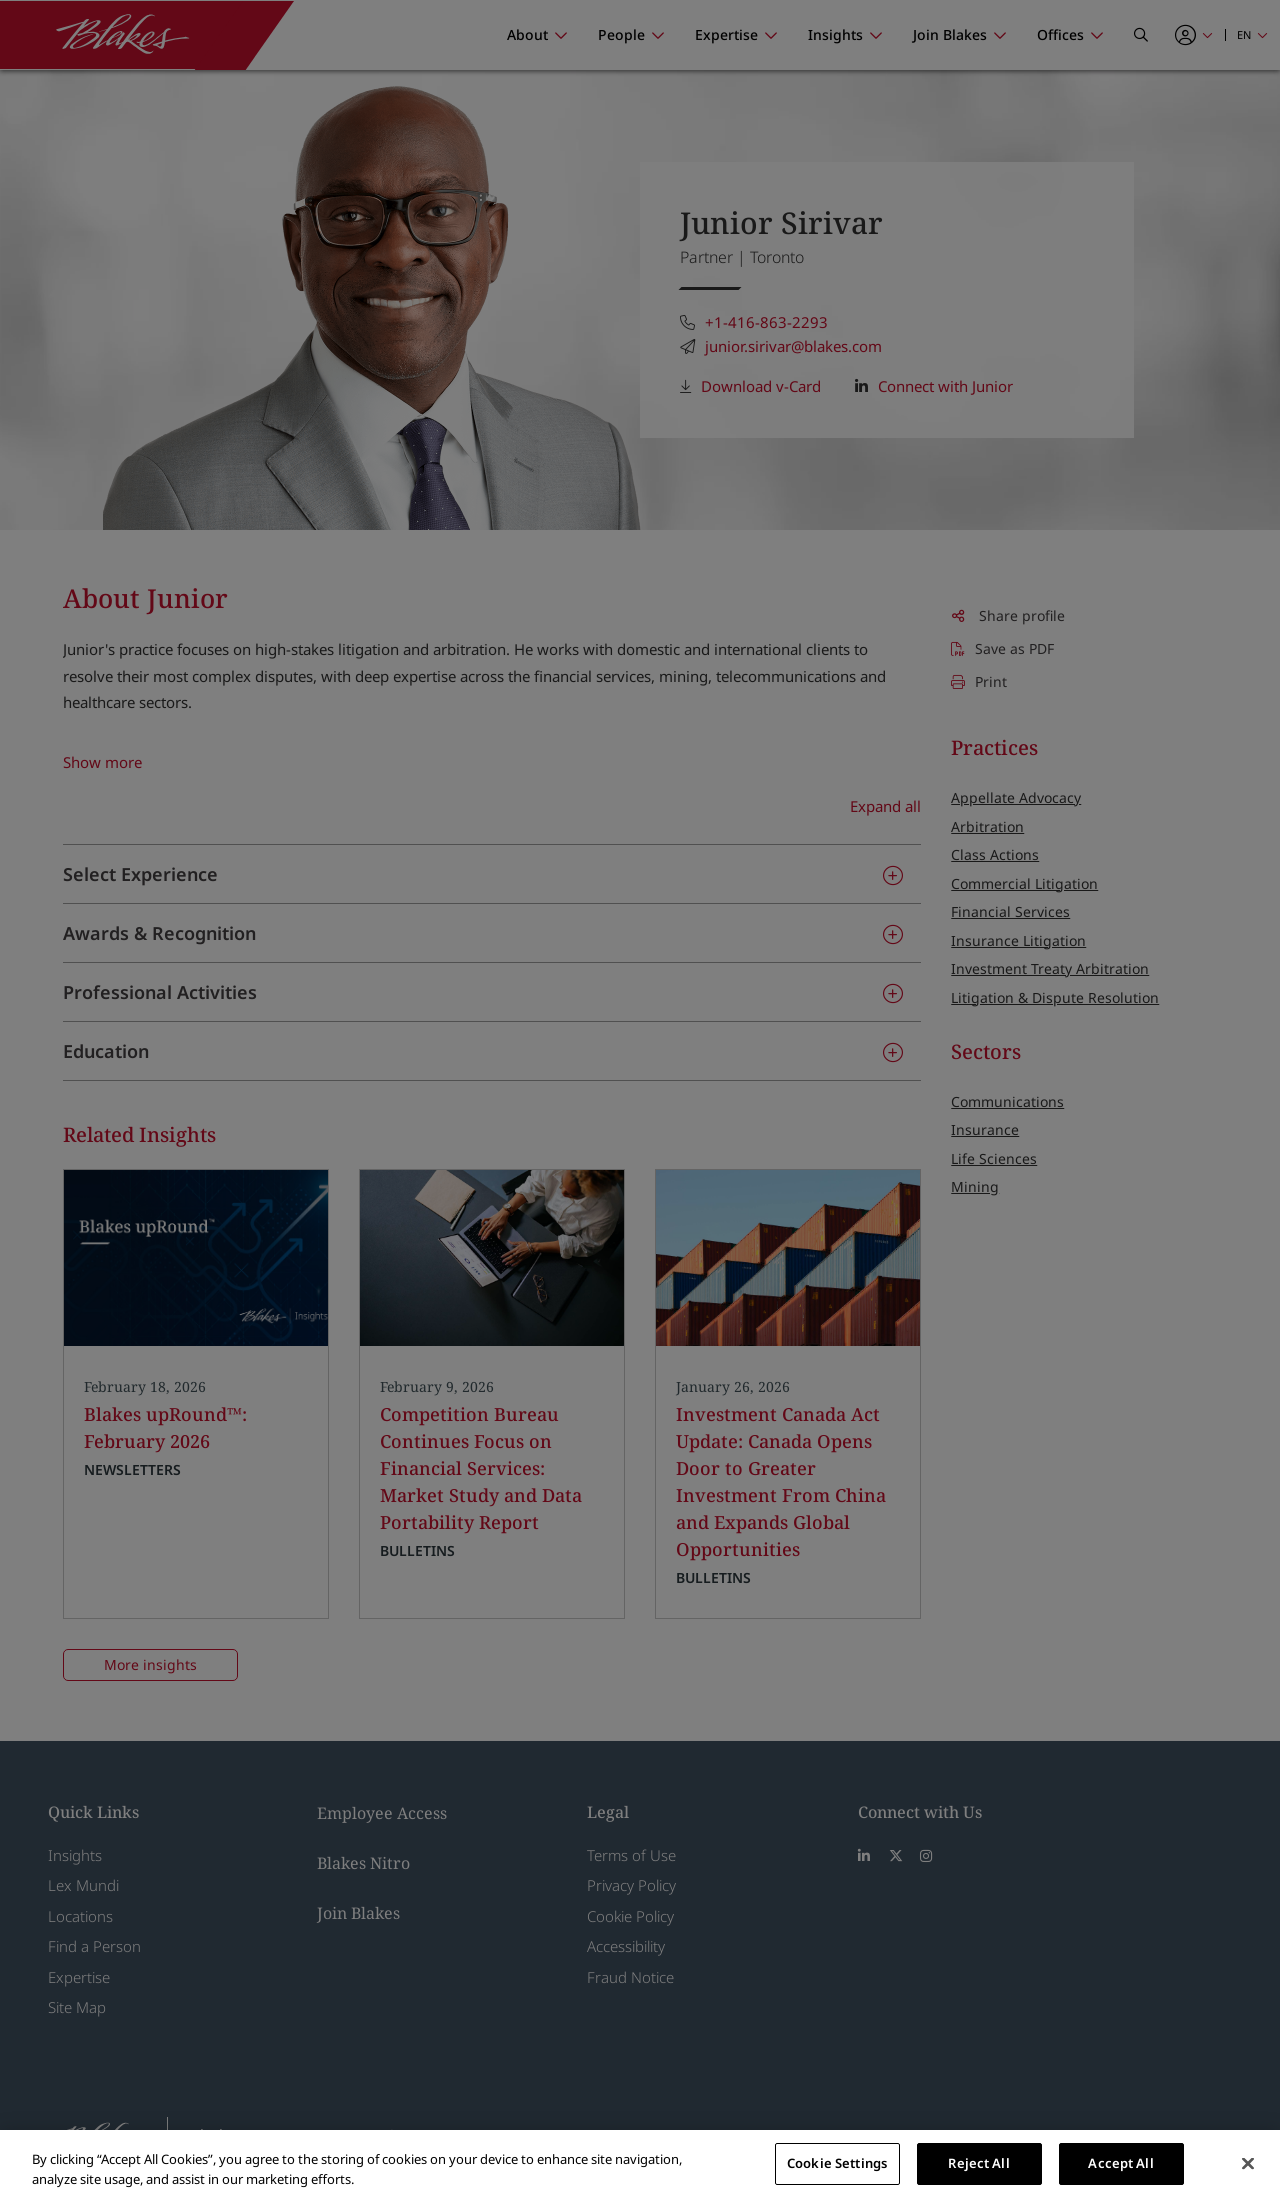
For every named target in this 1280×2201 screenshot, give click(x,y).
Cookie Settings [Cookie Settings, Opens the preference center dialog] (837, 2163)
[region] (640, 2165)
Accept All (1120, 2163)
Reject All (978, 2163)
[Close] (1248, 2163)
